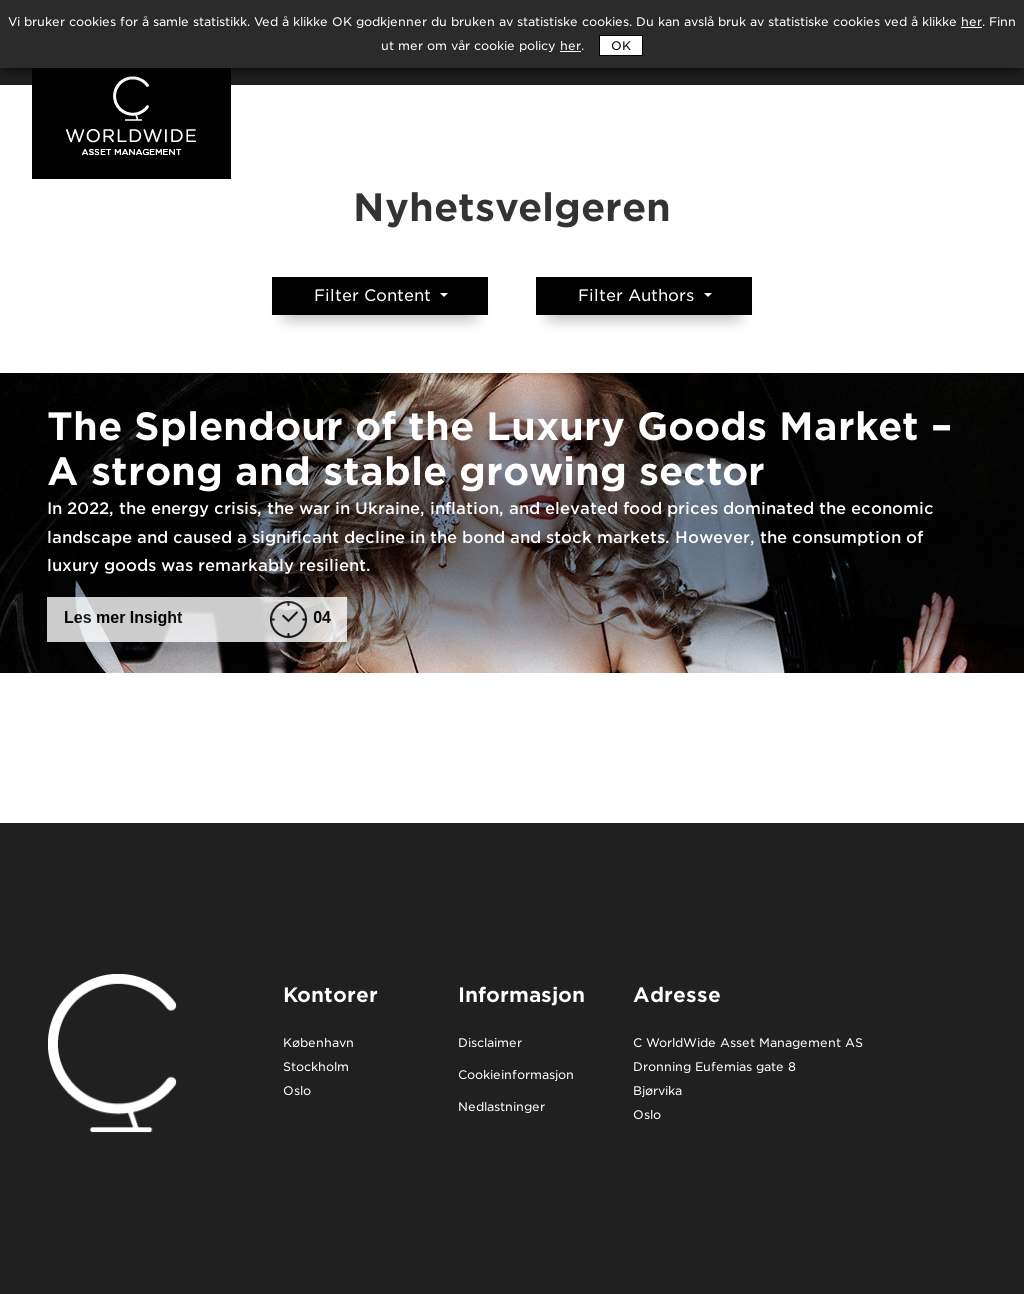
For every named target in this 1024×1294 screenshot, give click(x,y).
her (570, 45)
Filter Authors (638, 295)
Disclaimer (490, 1043)
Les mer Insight (197, 618)
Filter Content (375, 295)
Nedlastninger (501, 1107)
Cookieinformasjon (516, 1075)
